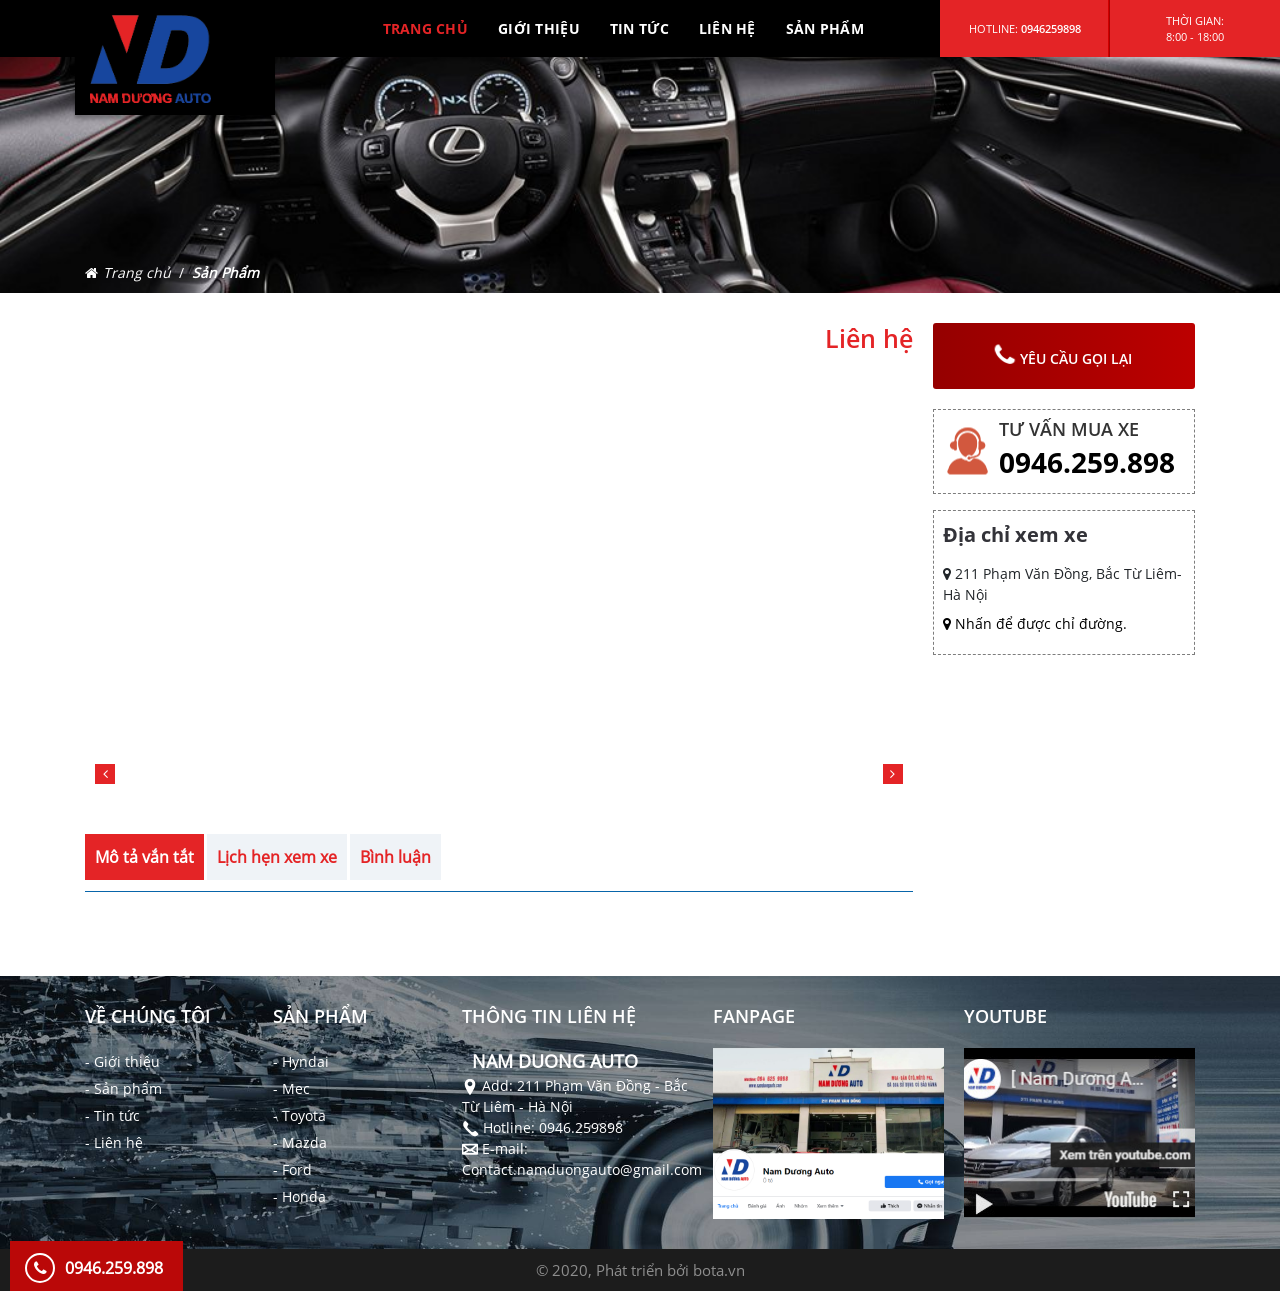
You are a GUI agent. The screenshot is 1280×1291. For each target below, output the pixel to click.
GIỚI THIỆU (539, 28)
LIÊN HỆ (727, 28)
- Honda (299, 1196)
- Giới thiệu (122, 1061)
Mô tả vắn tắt (144, 857)
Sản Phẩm (225, 272)
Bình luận (395, 857)
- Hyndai (301, 1061)
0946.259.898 (1087, 462)
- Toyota (299, 1115)
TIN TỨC (639, 28)
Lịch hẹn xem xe (277, 857)
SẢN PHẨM (825, 28)
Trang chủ (137, 272)
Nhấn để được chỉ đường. (1035, 623)
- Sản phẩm (123, 1088)
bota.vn (719, 1270)
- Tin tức (112, 1115)
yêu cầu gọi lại (1063, 355)
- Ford (292, 1169)
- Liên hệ (114, 1142)
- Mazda (300, 1142)
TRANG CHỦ (426, 28)
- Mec (291, 1088)
